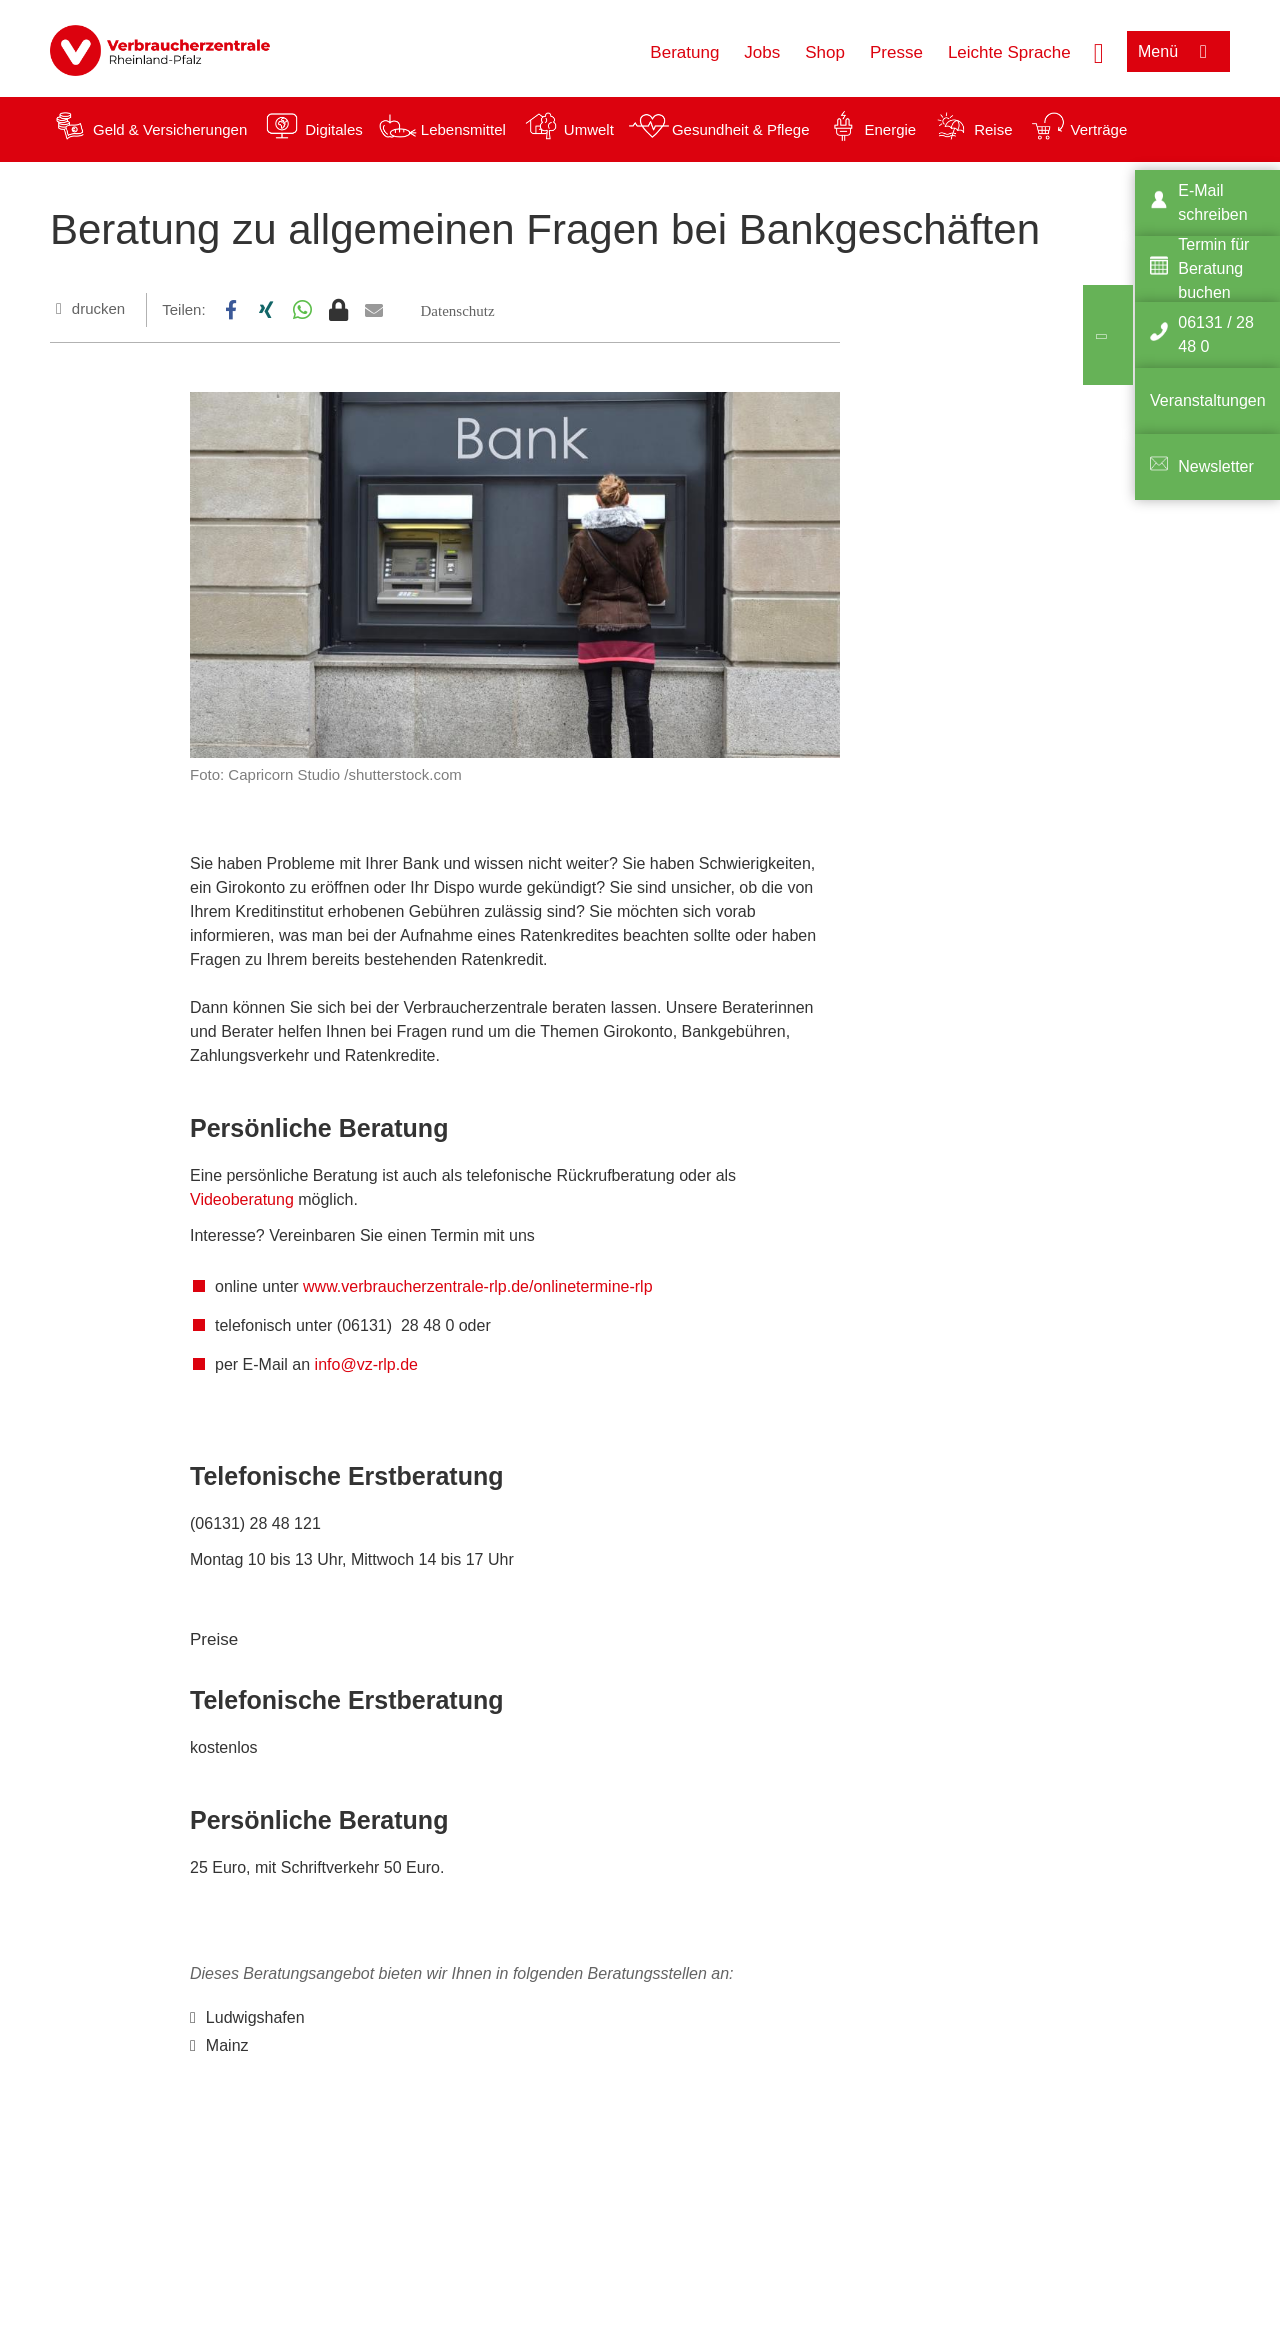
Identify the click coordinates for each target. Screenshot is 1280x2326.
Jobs (762, 52)
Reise (993, 129)
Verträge (1099, 129)
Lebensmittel (463, 129)
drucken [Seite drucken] (98, 308)
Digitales (334, 129)
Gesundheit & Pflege (741, 129)
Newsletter (1216, 466)
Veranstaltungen (1208, 400)
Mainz (227, 2045)
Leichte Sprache (1009, 52)
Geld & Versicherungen (170, 129)
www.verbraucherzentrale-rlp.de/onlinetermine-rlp (477, 1286)
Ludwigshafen (255, 2017)
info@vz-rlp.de (366, 1364)
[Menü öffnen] (1178, 51)
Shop (825, 52)
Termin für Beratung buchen (1213, 268)
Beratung (684, 52)
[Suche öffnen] (1099, 51)
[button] (231, 310)
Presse (896, 52)
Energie (890, 129)
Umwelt (589, 129)
